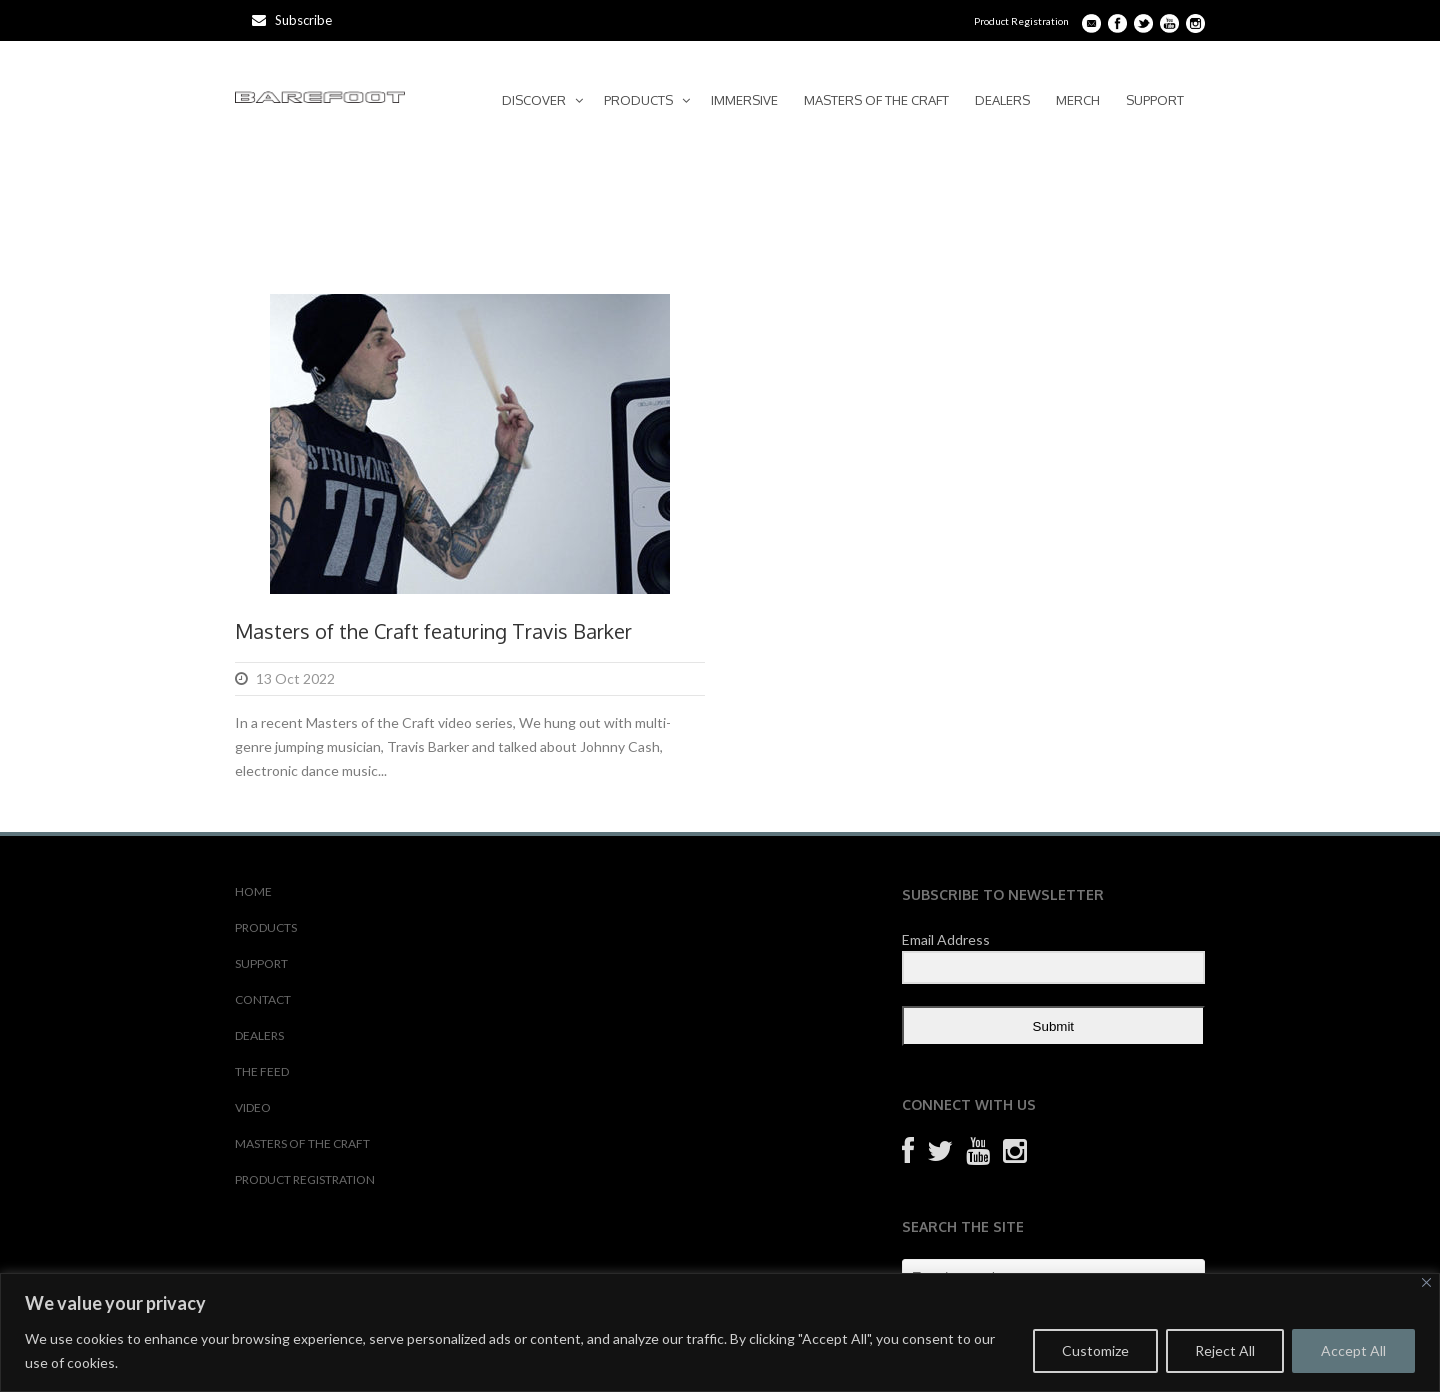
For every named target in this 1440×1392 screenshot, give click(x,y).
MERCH (1078, 100)
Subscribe (292, 20)
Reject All (1225, 1350)
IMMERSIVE (744, 100)
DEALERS (1002, 100)
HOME (253, 891)
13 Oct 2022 (295, 678)
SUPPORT (1155, 100)
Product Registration (1021, 21)
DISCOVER (534, 100)
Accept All (1353, 1350)
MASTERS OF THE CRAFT (876, 100)
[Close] (1426, 1282)
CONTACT (263, 999)
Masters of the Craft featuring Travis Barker (433, 631)
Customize (1095, 1350)
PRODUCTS (638, 100)
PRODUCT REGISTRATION (305, 1179)
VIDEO (253, 1107)
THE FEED (262, 1071)
